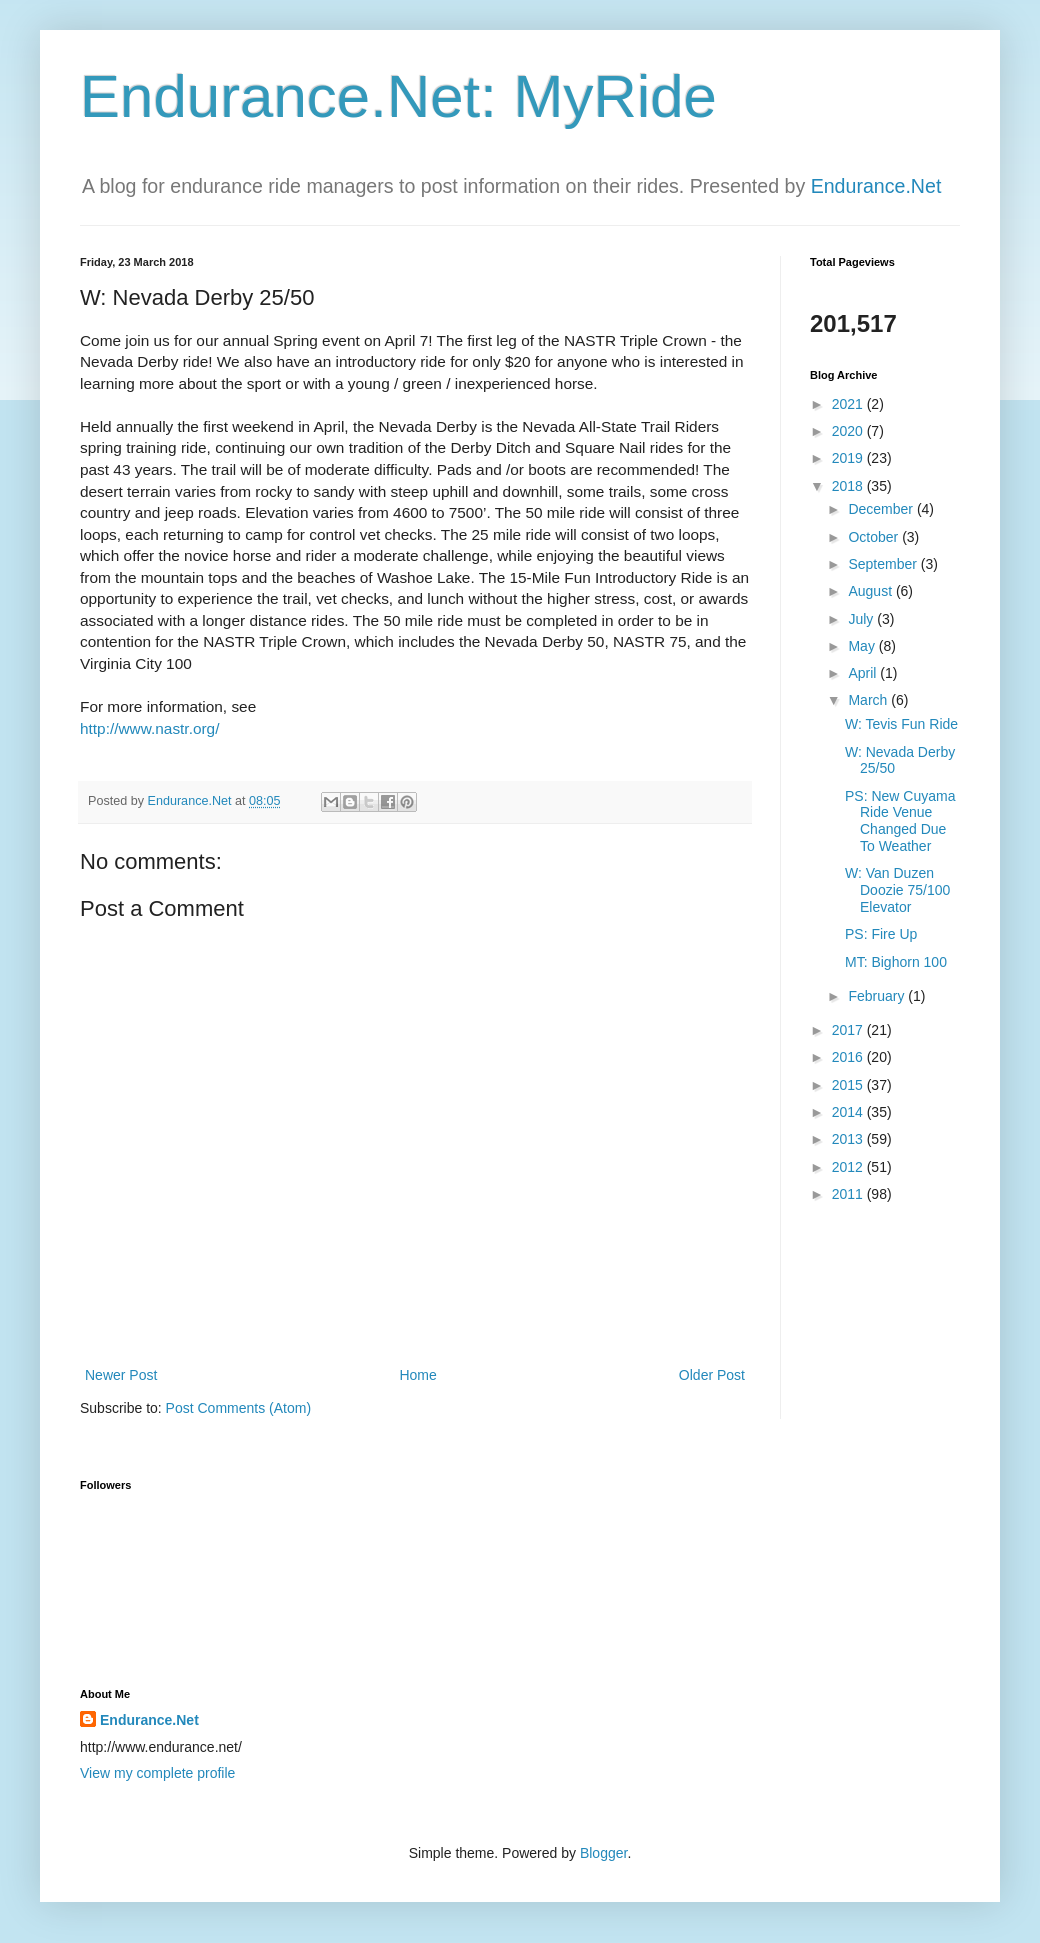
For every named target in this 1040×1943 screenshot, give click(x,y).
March (869, 700)
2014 (849, 1112)
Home (417, 1375)
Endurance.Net (876, 186)
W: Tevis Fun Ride (901, 724)
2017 (849, 1030)
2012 (849, 1167)
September (884, 564)
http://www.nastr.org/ (149, 728)
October (875, 537)
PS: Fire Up (881, 934)
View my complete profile (157, 1773)
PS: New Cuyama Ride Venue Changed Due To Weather (900, 821)
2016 (849, 1057)
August (871, 591)
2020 (849, 431)
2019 (849, 458)
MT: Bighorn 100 (896, 962)
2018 (849, 486)
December (882, 509)
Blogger (603, 1853)
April (864, 673)
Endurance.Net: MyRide (398, 96)
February (878, 996)
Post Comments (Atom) (238, 1408)
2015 (849, 1085)
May (863, 646)
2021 (849, 404)
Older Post (712, 1375)
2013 (849, 1139)
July (862, 619)
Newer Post (121, 1375)
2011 (849, 1194)
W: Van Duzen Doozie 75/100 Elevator (897, 890)
